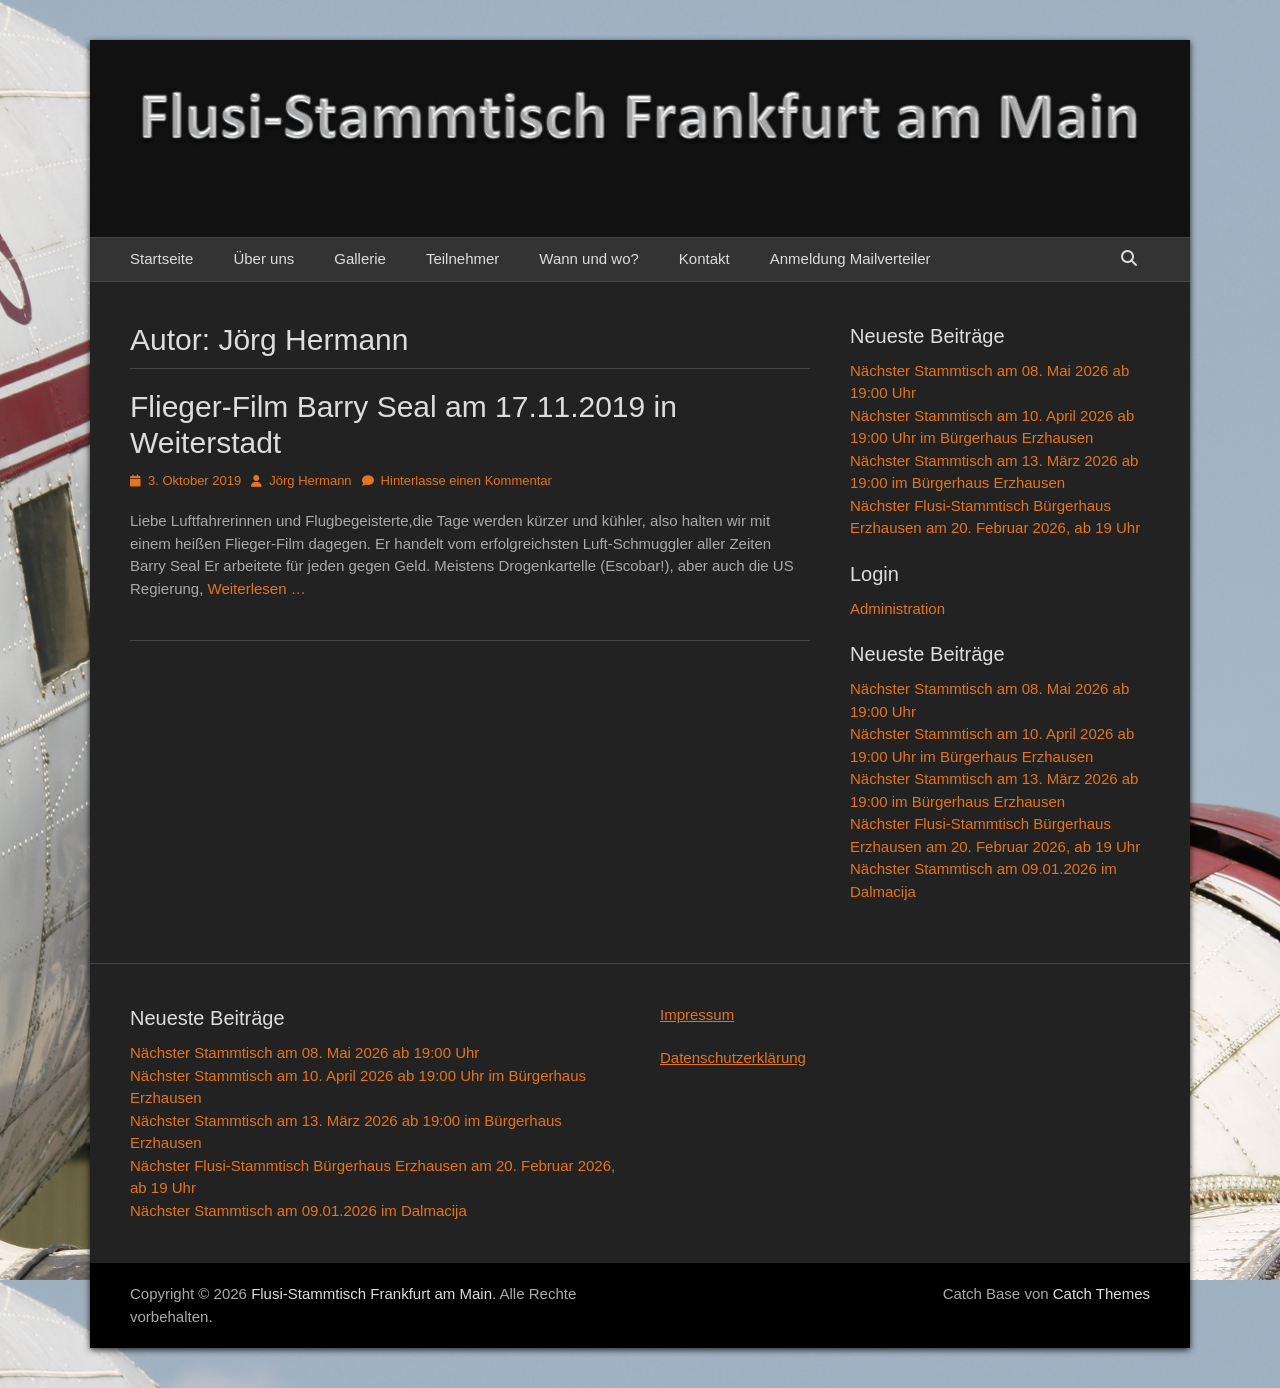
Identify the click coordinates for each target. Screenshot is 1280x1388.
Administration (897, 608)
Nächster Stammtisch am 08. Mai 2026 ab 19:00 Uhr (304, 1052)
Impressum (697, 1014)
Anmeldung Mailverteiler (850, 258)
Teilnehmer (462, 258)
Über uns (263, 258)
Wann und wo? (589, 258)
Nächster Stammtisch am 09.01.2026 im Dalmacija (298, 1210)
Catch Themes (1101, 1293)
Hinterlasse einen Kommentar (466, 480)
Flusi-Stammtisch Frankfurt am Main (371, 1293)
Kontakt (704, 258)
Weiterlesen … (257, 588)
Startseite (161, 258)
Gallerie (360, 258)
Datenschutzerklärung (733, 1057)
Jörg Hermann (310, 480)
